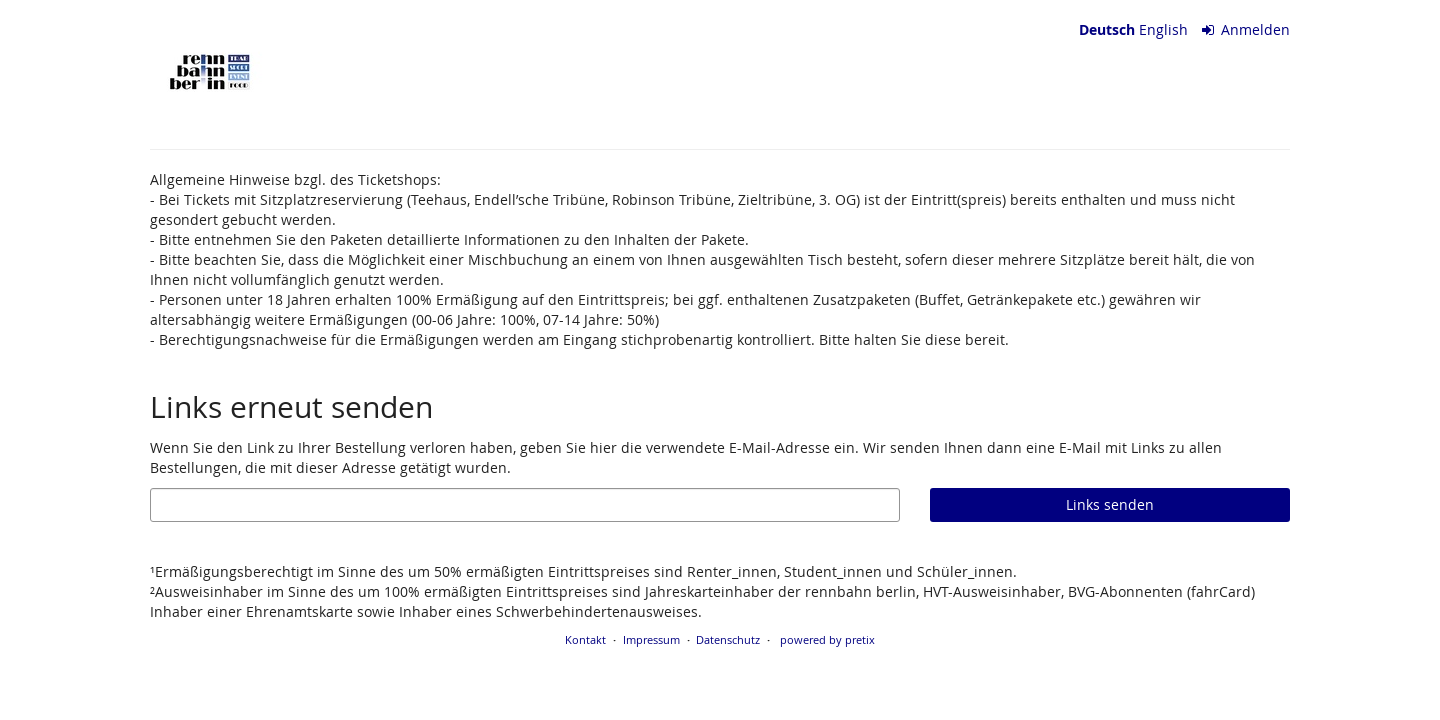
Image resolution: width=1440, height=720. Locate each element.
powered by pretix (827, 639)
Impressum (651, 639)
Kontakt (585, 639)
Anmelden (1246, 29)
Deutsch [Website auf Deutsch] (1107, 29)
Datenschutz (728, 639)
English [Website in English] (1163, 29)
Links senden (1110, 504)
